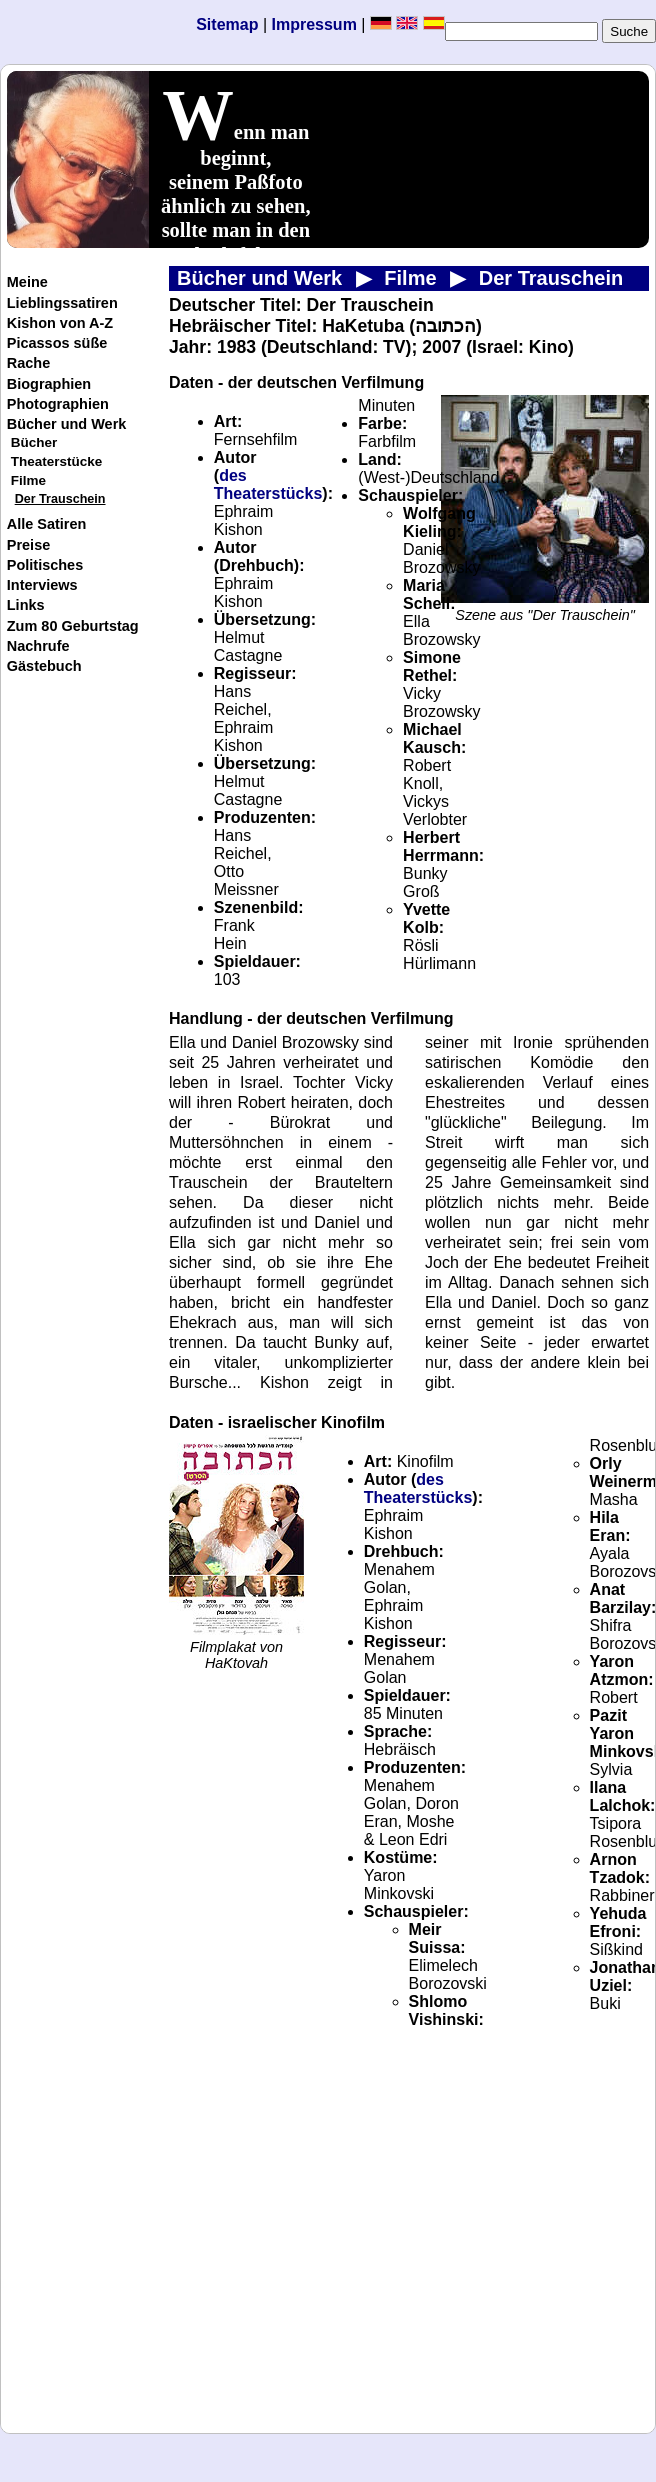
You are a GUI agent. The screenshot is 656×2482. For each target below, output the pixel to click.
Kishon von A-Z (60, 323)
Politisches (45, 565)
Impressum (316, 24)
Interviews (42, 585)
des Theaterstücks (268, 484)
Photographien (58, 404)
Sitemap (227, 24)
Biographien (49, 384)
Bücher (34, 442)
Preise (28, 545)
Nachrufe (38, 646)
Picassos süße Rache (57, 353)
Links (26, 605)
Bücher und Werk (67, 424)
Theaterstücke (56, 461)
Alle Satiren (47, 524)
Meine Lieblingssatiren (62, 292)
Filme (28, 480)
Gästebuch (44, 666)
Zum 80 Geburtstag (73, 626)
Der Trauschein (60, 499)
